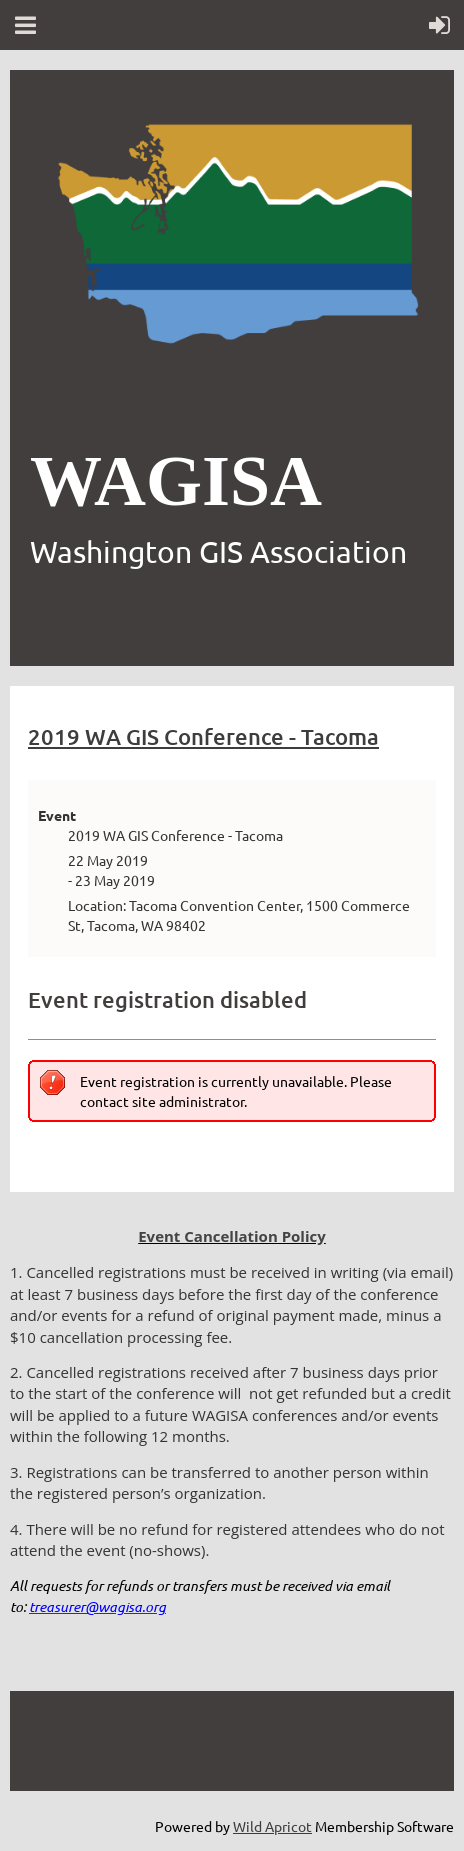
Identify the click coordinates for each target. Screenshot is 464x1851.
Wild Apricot (272, 1826)
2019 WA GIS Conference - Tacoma (203, 736)
